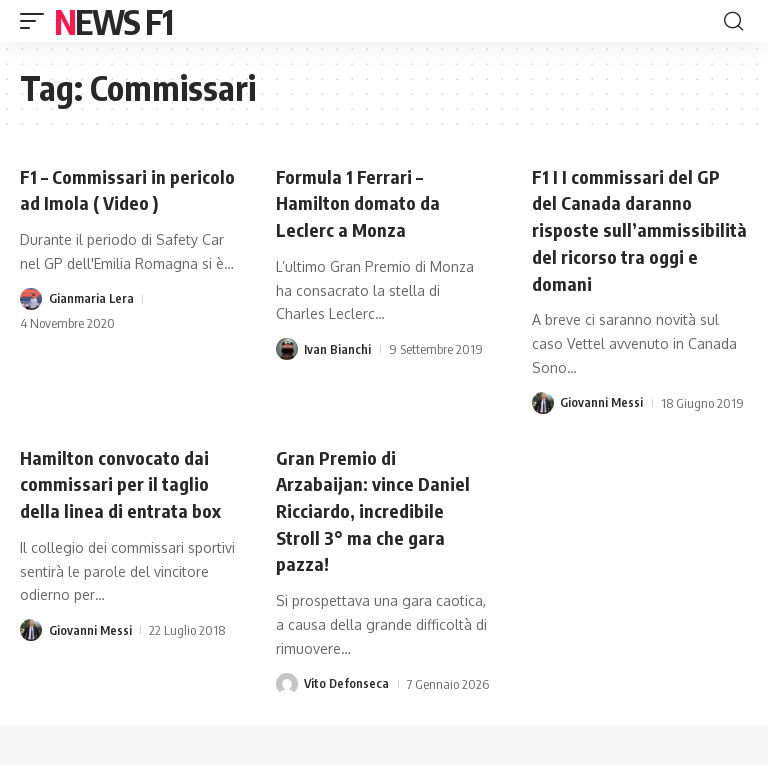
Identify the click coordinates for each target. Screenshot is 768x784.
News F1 (113, 21)
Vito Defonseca (347, 703)
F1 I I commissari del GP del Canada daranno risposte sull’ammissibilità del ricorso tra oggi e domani (630, 240)
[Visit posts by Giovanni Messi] (543, 425)
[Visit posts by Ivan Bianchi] (287, 347)
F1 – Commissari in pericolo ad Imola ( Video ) (125, 201)
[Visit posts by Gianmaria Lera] (31, 323)
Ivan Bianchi (337, 347)
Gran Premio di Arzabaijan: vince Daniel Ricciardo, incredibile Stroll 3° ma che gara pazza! (381, 530)
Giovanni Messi (602, 425)
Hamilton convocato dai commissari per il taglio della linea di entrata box (126, 504)
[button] (37, 21)
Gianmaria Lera (92, 323)
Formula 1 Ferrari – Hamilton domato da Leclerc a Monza (363, 201)
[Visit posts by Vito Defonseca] (287, 703)
